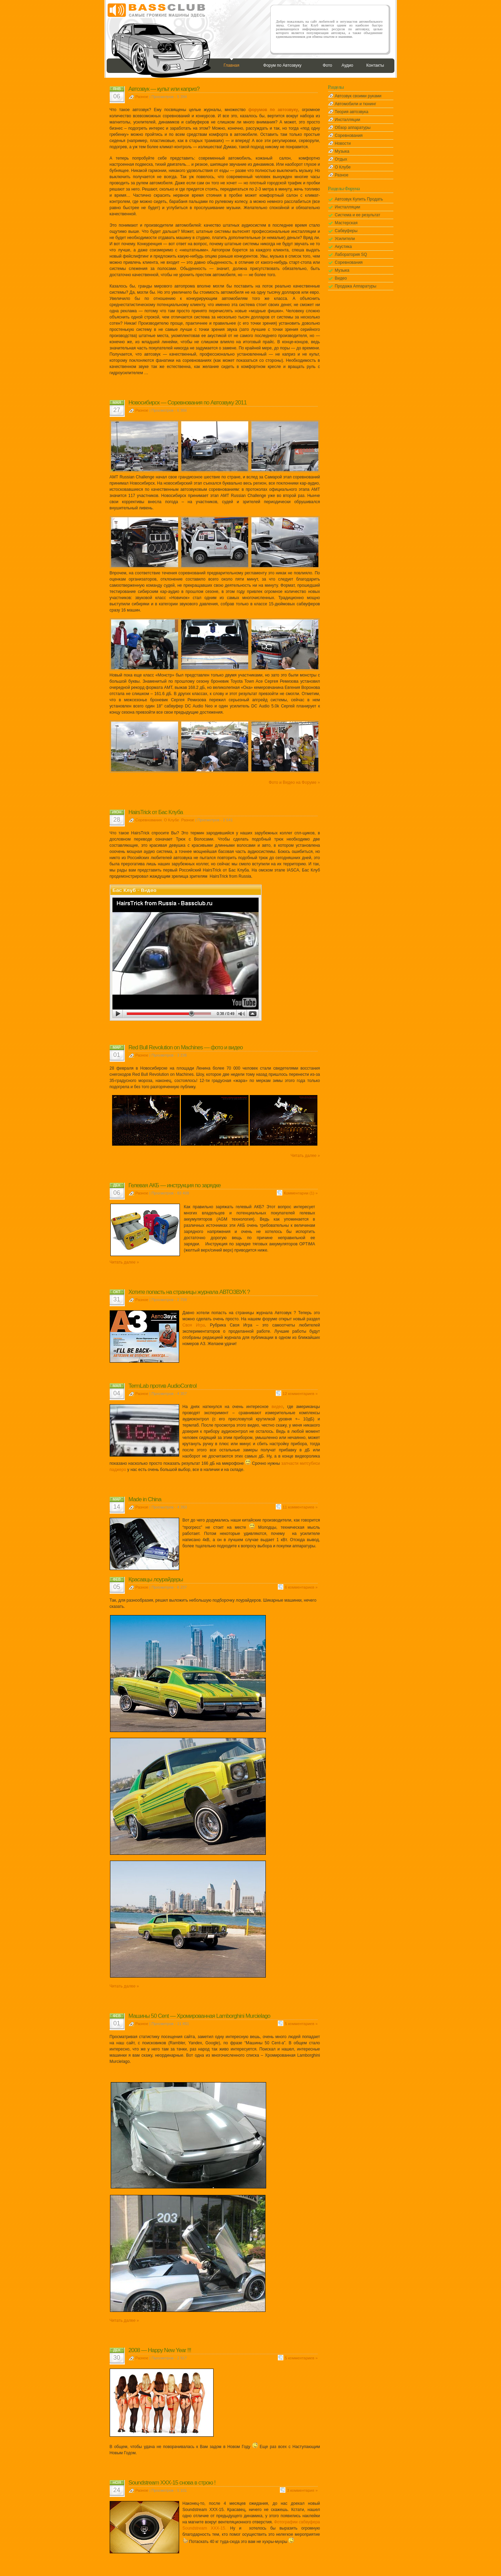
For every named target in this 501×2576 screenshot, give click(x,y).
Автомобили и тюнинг (356, 103)
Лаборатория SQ (351, 254)
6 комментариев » (301, 1587)
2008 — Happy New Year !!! (160, 2350)
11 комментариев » (300, 1507)
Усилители (345, 238)
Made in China (145, 1499)
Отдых (341, 159)
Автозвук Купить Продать (359, 199)
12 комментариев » (300, 1394)
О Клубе (171, 820)
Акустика (343, 246)
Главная (231, 65)
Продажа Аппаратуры (356, 286)
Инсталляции (347, 119)
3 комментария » (302, 2490)
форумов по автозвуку (273, 109)
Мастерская (346, 222)
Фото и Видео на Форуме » (294, 782)
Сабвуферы (346, 230)
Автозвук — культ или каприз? (164, 89)
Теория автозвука (352, 111)
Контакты (375, 65)
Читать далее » (305, 1155)
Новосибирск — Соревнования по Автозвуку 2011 (188, 402)
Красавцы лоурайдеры (156, 1579)
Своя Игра (194, 1325)
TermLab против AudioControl (163, 1386)
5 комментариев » (301, 2024)
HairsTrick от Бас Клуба (156, 812)
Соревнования (148, 820)
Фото (327, 65)
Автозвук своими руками (358, 96)
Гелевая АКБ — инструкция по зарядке (175, 1185)
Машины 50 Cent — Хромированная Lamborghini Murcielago (199, 2016)
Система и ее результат (357, 215)
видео (277, 1406)
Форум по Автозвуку (282, 65)
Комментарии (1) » (300, 1193)
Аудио (347, 65)
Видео (341, 278)
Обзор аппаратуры (353, 127)
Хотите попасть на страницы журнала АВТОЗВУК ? (189, 1292)
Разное (142, 97)
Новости (343, 143)
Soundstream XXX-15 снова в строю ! (172, 2482)
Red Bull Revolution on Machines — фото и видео (186, 1047)
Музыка (342, 151)
